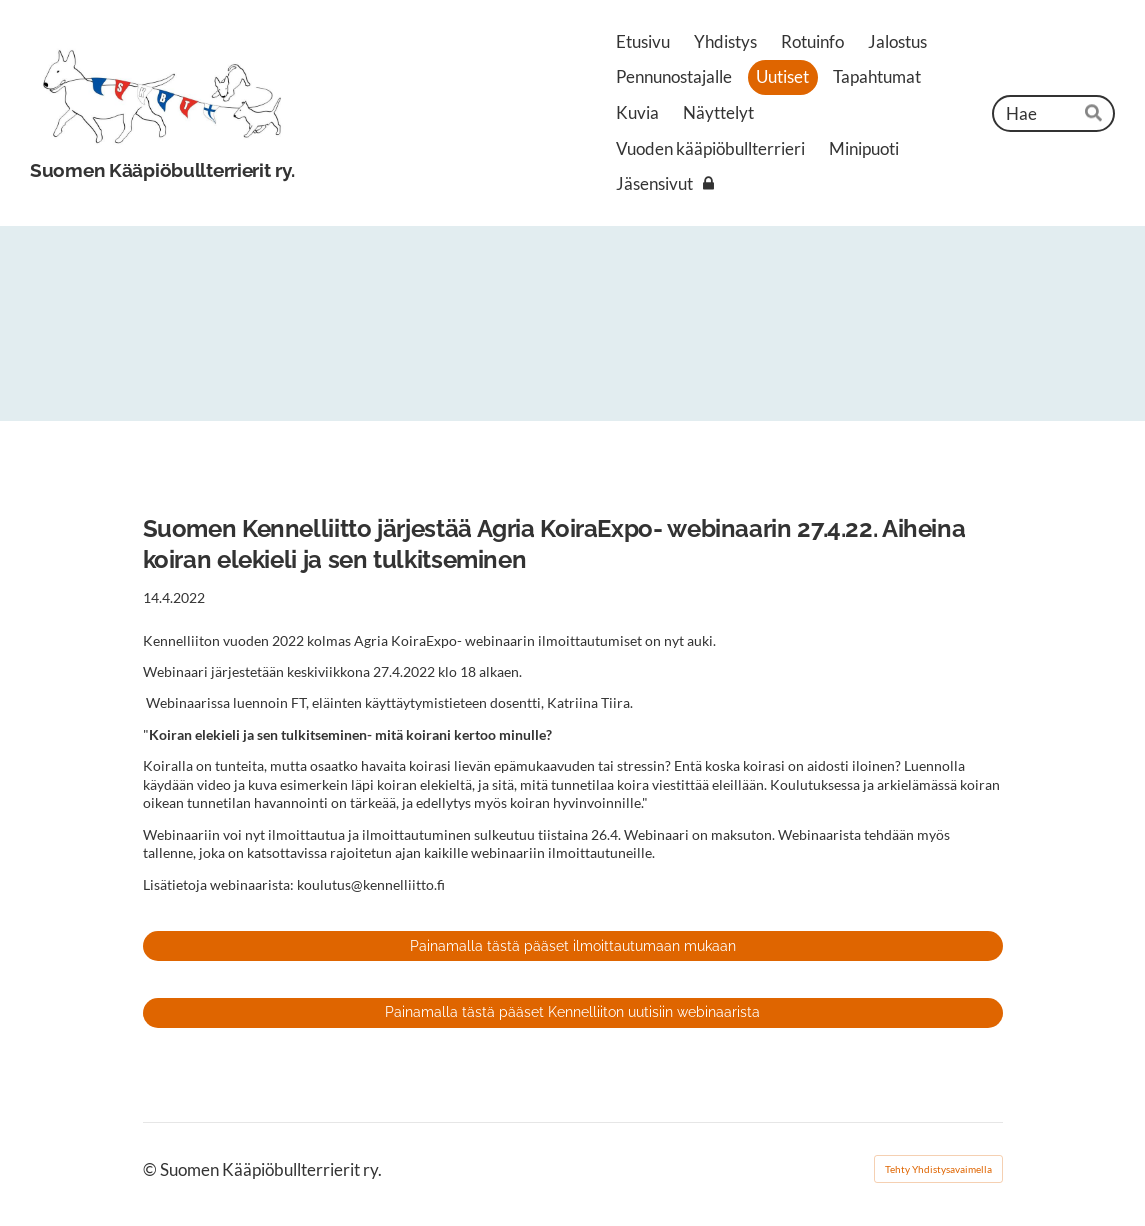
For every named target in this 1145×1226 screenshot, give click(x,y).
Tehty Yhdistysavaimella (938, 1169)
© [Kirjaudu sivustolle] (151, 1169)
